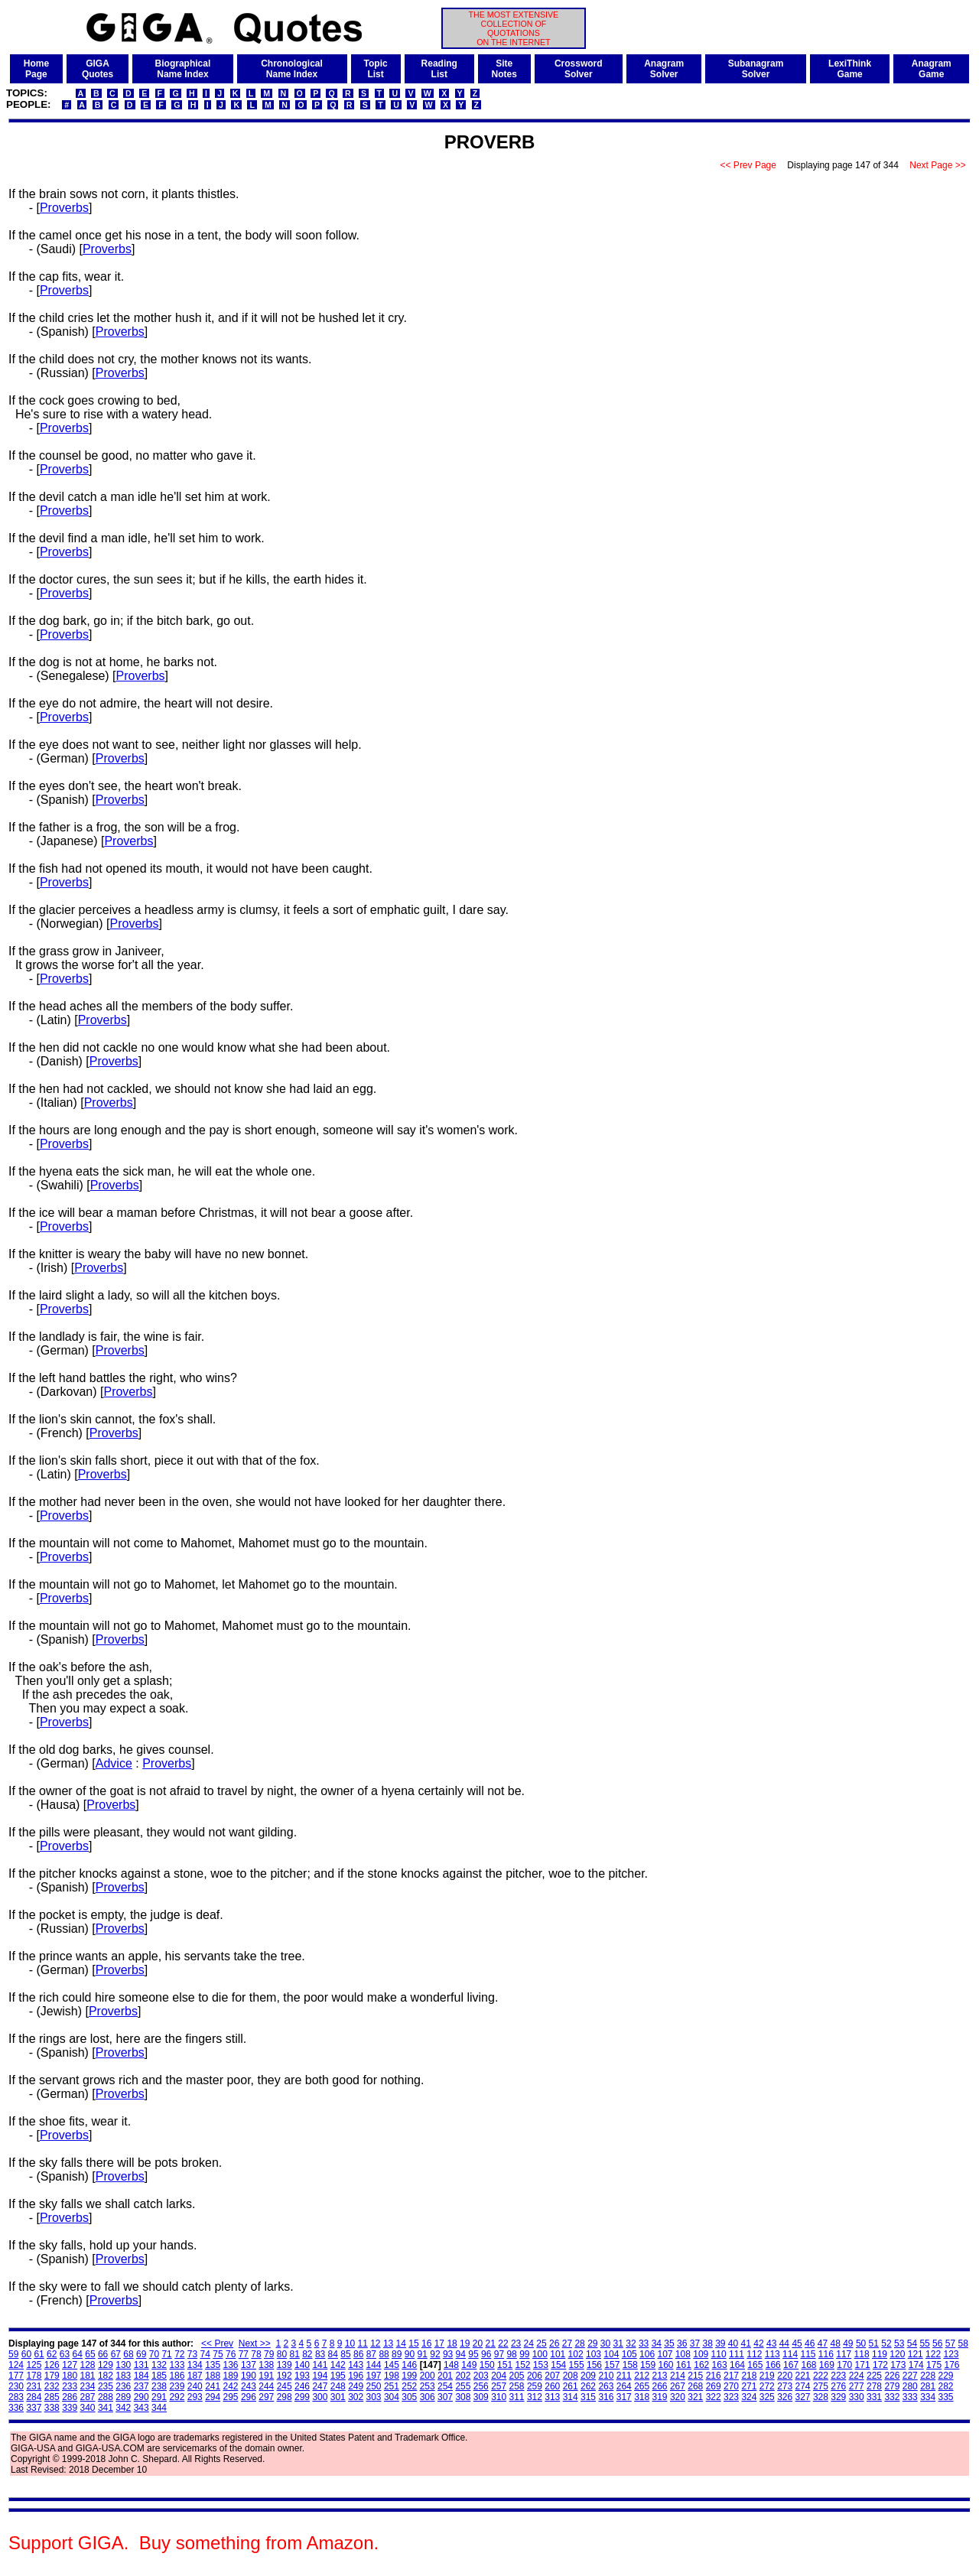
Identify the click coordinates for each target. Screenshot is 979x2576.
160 (665, 2365)
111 (736, 2354)
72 (179, 2354)
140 (302, 2365)
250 (374, 2386)
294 (212, 2397)
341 (105, 2407)
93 (448, 2354)
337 (33, 2407)
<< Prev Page (748, 165)
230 (16, 2386)
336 (16, 2407)
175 (934, 2365)
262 (588, 2386)
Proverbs (64, 207)
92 (435, 2354)
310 (498, 2397)
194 (319, 2375)
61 (39, 2354)
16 (426, 2343)
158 (630, 2365)
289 (123, 2397)
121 (915, 2354)
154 (558, 2365)
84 (333, 2354)
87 (371, 2354)
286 (69, 2397)
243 (248, 2386)
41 (746, 2343)
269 (713, 2386)
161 (683, 2365)
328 (820, 2397)
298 (284, 2397)
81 (294, 2354)
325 (767, 2397)
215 (695, 2375)
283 (16, 2397)
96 (486, 2354)
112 (754, 2354)
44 (784, 2343)
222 (820, 2375)
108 (683, 2354)
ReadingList (439, 69)
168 (808, 2365)
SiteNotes (504, 69)
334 (927, 2397)
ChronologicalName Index (292, 69)
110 (719, 2354)
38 (707, 2343)
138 (266, 2365)
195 (338, 2375)
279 (891, 2386)
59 (13, 2354)
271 (748, 2386)
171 (862, 2365)
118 (862, 2354)
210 (605, 2375)
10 (350, 2343)
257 (498, 2386)
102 (576, 2354)
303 (374, 2397)
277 (856, 2386)
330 (856, 2397)
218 (748, 2375)
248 (338, 2386)
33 (644, 2343)
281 (927, 2386)
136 (231, 2365)
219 (767, 2375)
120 (897, 2354)
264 (624, 2386)
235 (105, 2386)
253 (427, 2386)
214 (677, 2375)
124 (16, 2365)
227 (910, 2375)
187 (195, 2375)
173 (898, 2365)
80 (282, 2354)
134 (195, 2365)
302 (355, 2397)
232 (52, 2386)
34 (657, 2343)
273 (784, 2386)
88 (384, 2354)
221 (803, 2375)
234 (88, 2386)
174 (916, 2365)
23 (516, 2343)
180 (69, 2375)
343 (141, 2407)
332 (891, 2397)
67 (116, 2354)
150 (487, 2365)
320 (677, 2397)
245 (284, 2386)
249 (355, 2386)
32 (631, 2343)
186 (176, 2375)
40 (733, 2343)
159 (647, 2365)
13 (388, 2343)
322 (713, 2397)
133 (176, 2365)
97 (499, 2354)
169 (826, 2365)
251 (391, 2386)
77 (244, 2354)
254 (445, 2386)
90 (410, 2354)
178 (33, 2375)
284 (33, 2397)
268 (695, 2386)
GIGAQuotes (97, 69)
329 (838, 2397)
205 (517, 2375)
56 (937, 2343)
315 (588, 2397)
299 (302, 2397)
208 (570, 2375)
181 (88, 2375)
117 (843, 2354)
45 (797, 2343)
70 (154, 2354)
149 (468, 2365)
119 (879, 2354)
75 (218, 2354)
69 (141, 2354)
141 (319, 2365)
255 (462, 2386)
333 (910, 2397)
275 (820, 2386)
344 (159, 2407)
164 (737, 2365)
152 (522, 2365)
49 (848, 2343)
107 (664, 2354)
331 (874, 2397)
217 (731, 2375)
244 (266, 2386)
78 (256, 2354)
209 (588, 2375)
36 (682, 2343)
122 (933, 2354)
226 (891, 2375)
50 (861, 2343)
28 (579, 2343)
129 (105, 2365)
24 (529, 2343)
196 (355, 2375)
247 (319, 2386)
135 (212, 2365)
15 (413, 2343)
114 (790, 2354)
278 (874, 2386)
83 (320, 2354)
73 (192, 2354)
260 (552, 2386)
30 (605, 2343)
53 (899, 2343)
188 (212, 2375)
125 (33, 2365)
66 (103, 2354)
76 (231, 2354)
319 (660, 2397)
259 (534, 2386)
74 (205, 2354)
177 (16, 2375)
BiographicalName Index (183, 69)
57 (950, 2343)
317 (624, 2397)
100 (540, 2354)
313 (552, 2397)
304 (391, 2397)
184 (141, 2375)
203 (481, 2375)
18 (452, 2343)
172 (880, 2365)
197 (374, 2375)
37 (695, 2343)
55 (924, 2343)
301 (338, 2397)
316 (605, 2397)
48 (835, 2343)
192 (284, 2375)
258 (517, 2386)
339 (69, 2407)
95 (473, 2354)
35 (669, 2343)
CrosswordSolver (579, 69)
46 (810, 2343)
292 (176, 2397)
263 (605, 2386)
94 (461, 2354)
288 (105, 2397)
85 (345, 2354)
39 (720, 2343)
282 (946, 2386)
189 (231, 2375)
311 (517, 2397)
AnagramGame (931, 69)
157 (612, 2365)
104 (611, 2354)
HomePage (36, 69)
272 (767, 2386)
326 (784, 2397)
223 (838, 2375)
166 (773, 2365)
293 (195, 2397)
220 (784, 2375)
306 (427, 2397)
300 (319, 2397)
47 (823, 2343)
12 (375, 2343)
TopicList (376, 69)
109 (700, 2354)
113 (772, 2354)
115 (807, 2354)
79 (269, 2354)
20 (478, 2343)
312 (534, 2397)
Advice (114, 1763)
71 (166, 2354)
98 (511, 2354)
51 (874, 2343)
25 (541, 2343)
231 (33, 2386)
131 (141, 2365)
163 (719, 2365)
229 (946, 2375)
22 (503, 2343)
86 (358, 2354)
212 (641, 2375)
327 (803, 2397)
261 (570, 2386)
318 (641, 2397)
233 (69, 2386)
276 (838, 2386)
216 (713, 2375)
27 (567, 2343)
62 (52, 2354)
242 (231, 2386)
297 (266, 2397)
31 (618, 2343)
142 (338, 2365)
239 (176, 2386)
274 (803, 2386)
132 (159, 2365)
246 (302, 2386)
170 (844, 2365)
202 (462, 2375)
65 (90, 2354)
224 (856, 2375)
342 (123, 2407)
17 (439, 2343)
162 (701, 2365)
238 (159, 2386)
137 (248, 2365)
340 (88, 2407)
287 (88, 2397)
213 (660, 2375)
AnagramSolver (664, 69)
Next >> (255, 2343)
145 (391, 2365)
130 (123, 2365)
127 (69, 2365)
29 (592, 2343)
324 (748, 2397)
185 (159, 2375)
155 (576, 2365)
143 (355, 2365)
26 (554, 2343)
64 (78, 2354)
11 (362, 2343)
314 (570, 2397)
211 (624, 2375)
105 (629, 2354)
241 (212, 2386)
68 (128, 2354)
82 (307, 2354)
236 (123, 2386)
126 (52, 2365)
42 (758, 2343)
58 (963, 2343)
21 (491, 2343)
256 (481, 2386)
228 (927, 2375)
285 (52, 2397)
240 (195, 2386)
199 (409, 2375)
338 (52, 2407)
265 (641, 2386)
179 (52, 2375)
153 (540, 2365)
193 (302, 2375)
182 (105, 2375)
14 (401, 2343)
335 (946, 2397)
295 (231, 2397)
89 (397, 2354)
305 (409, 2397)
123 (950, 2354)
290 (141, 2397)
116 (826, 2354)
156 (594, 2365)
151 (504, 2365)
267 (677, 2386)
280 (910, 2386)
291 (159, 2397)
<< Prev (217, 2343)
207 (552, 2375)
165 (755, 2365)
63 (65, 2354)
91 (423, 2354)
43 (771, 2343)
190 (248, 2375)
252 (409, 2386)
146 (409, 2365)
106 (647, 2354)
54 (912, 2343)
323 (731, 2397)
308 (462, 2397)
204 (498, 2375)
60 (26, 2354)
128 (88, 2365)
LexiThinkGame (849, 69)
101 (557, 2354)
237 (141, 2386)
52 (886, 2343)
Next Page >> (937, 165)
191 (266, 2375)
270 (731, 2386)
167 (790, 2365)
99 (524, 2354)
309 (481, 2397)
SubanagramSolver (756, 69)
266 (660, 2386)
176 (951, 2365)
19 (465, 2343)
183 (123, 2375)
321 (695, 2397)
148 (451, 2365)
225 (874, 2375)
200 (427, 2375)
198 (391, 2375)
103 (593, 2354)
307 (445, 2397)
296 (248, 2397)
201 (445, 2375)
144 (374, 2365)
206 (534, 2375)
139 (284, 2365)
